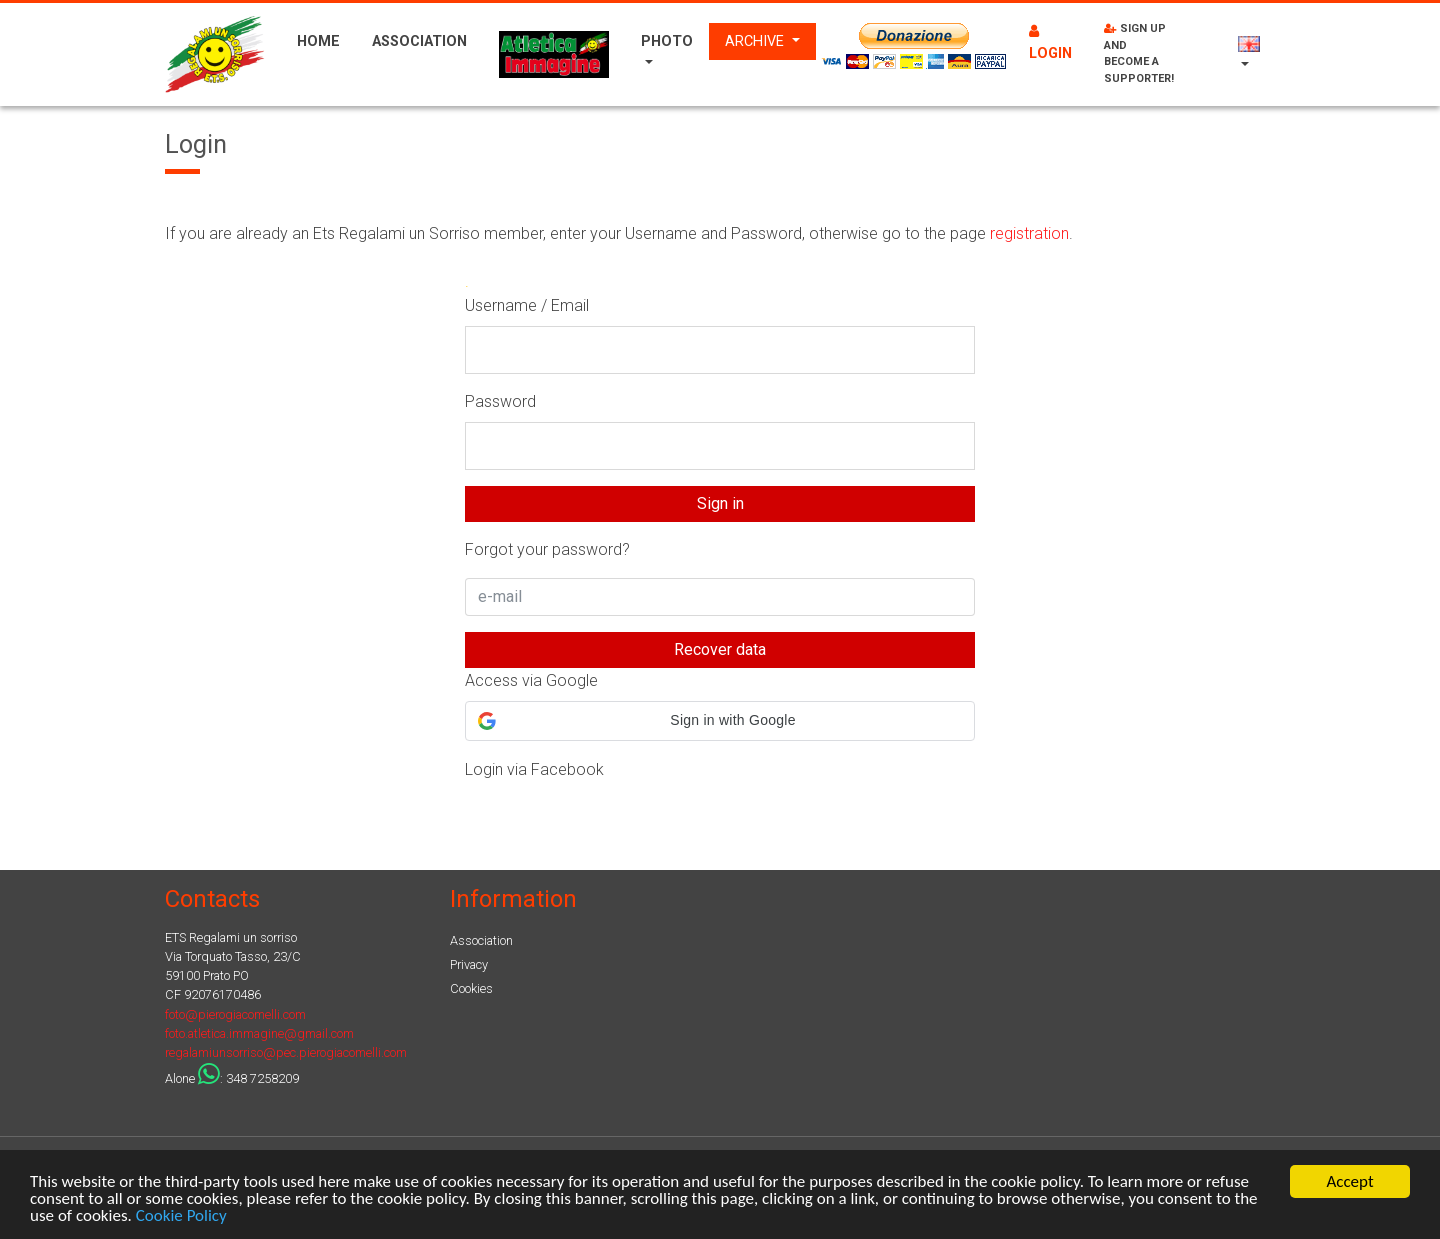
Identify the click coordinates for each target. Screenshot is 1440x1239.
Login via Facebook (534, 769)
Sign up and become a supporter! (1139, 53)
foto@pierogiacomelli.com (235, 1014)
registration (1029, 233)
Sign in (720, 503)
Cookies (471, 988)
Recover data (720, 649)
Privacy (469, 964)
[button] (720, 721)
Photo (667, 41)
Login (1050, 43)
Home (318, 41)
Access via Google (531, 680)
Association (419, 41)
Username (501, 305)
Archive (756, 41)
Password (500, 401)
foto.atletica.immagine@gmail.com (259, 1033)
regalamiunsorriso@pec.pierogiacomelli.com (286, 1052)
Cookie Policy (181, 1217)
